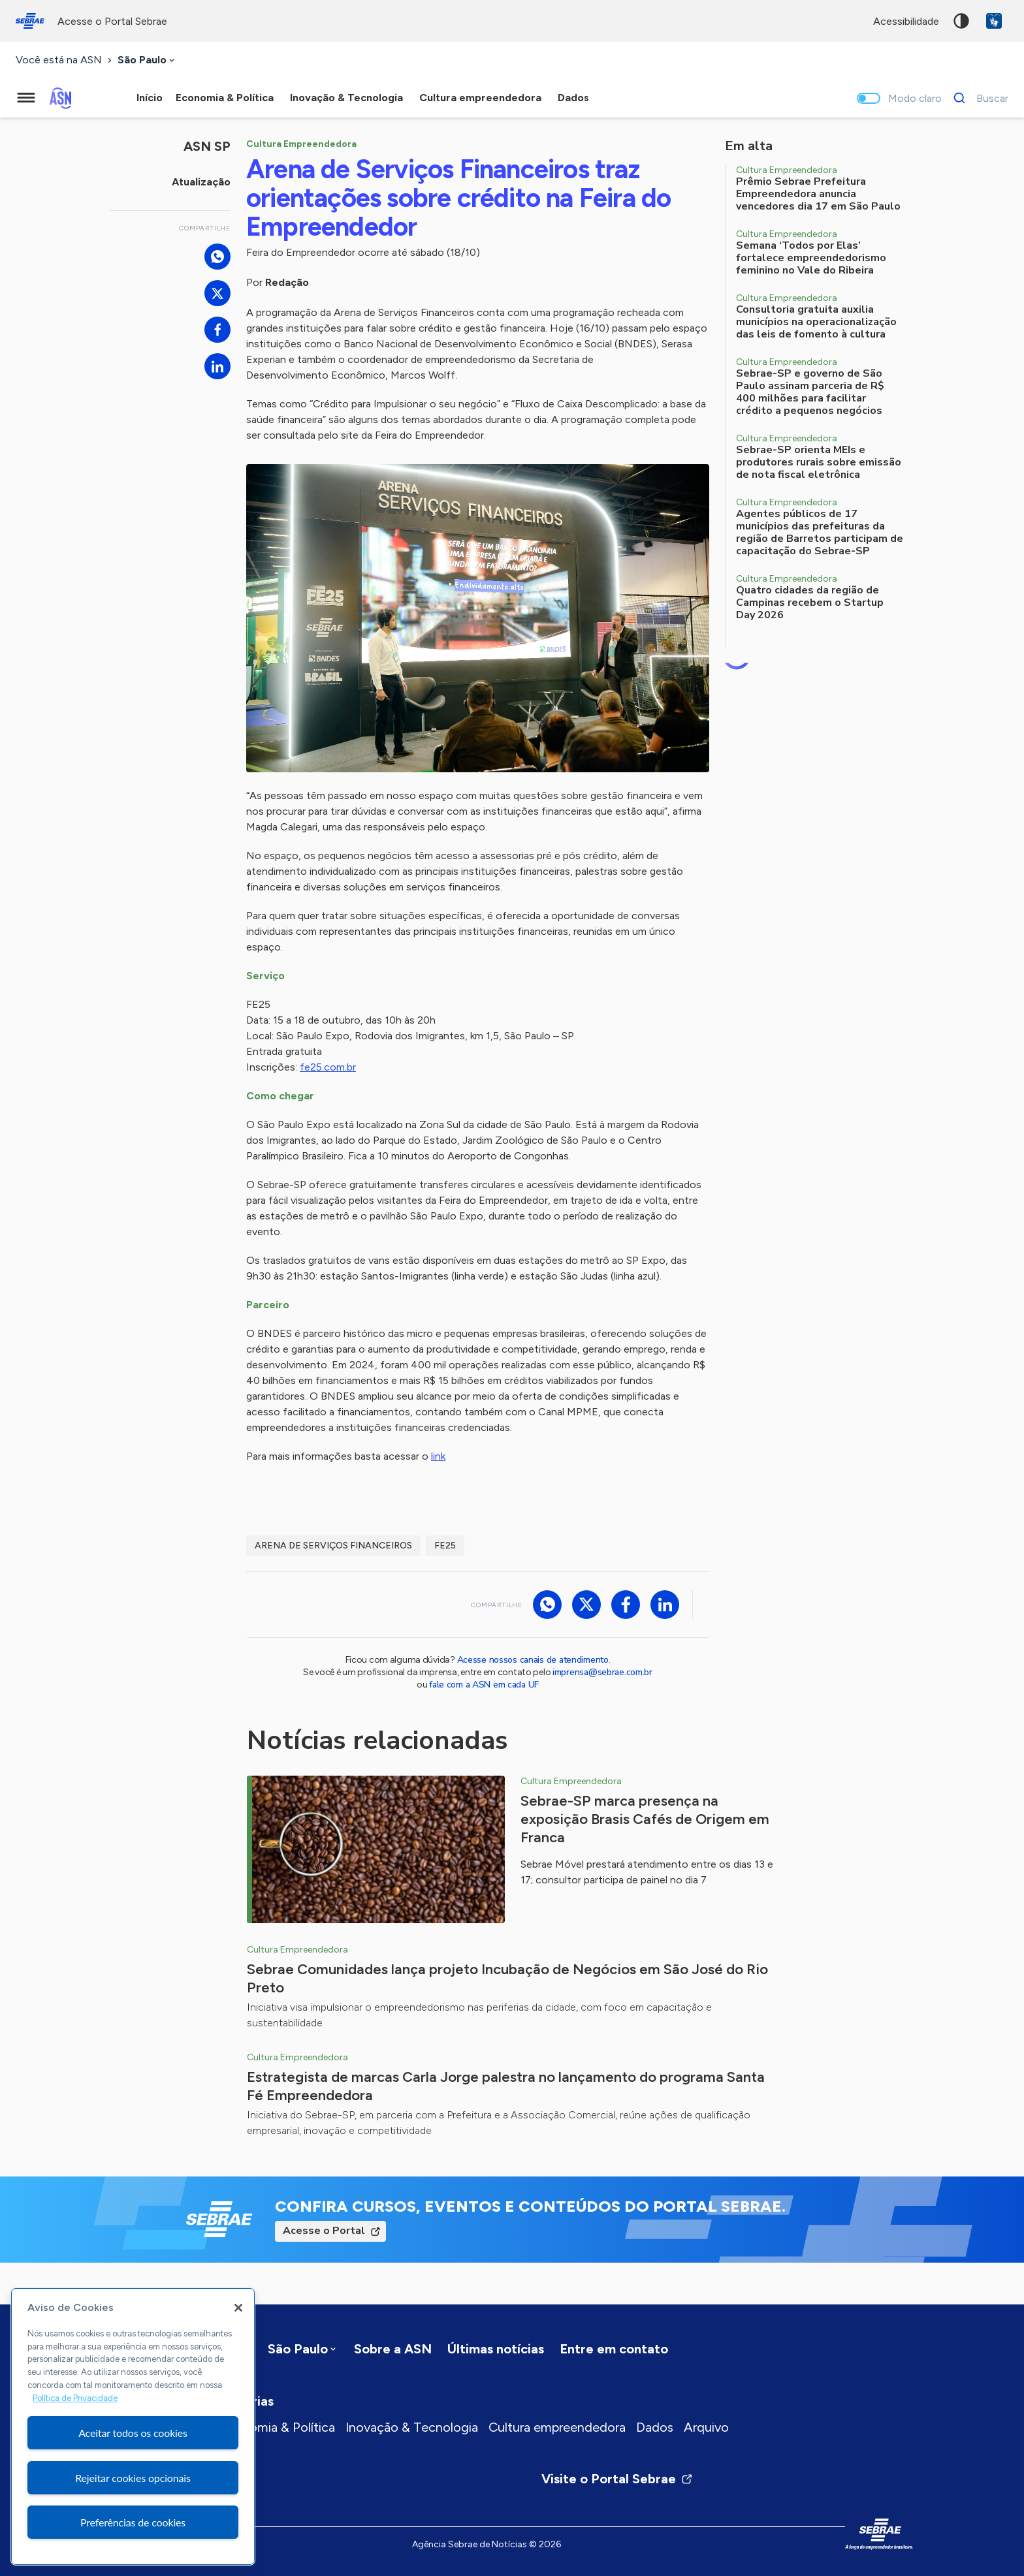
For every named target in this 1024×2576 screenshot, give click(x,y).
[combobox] (147, 60)
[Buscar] (977, 98)
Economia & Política (277, 2427)
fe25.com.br (328, 1067)
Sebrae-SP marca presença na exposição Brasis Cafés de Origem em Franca (644, 1819)
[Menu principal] (26, 97)
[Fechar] (238, 2307)
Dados (654, 2427)
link (438, 1456)
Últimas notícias (495, 2349)
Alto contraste (961, 21)
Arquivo (706, 2427)
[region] (132, 2426)
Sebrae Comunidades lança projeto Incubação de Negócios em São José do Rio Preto (507, 1978)
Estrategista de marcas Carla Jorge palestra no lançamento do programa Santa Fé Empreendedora (506, 2086)
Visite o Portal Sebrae (617, 2479)
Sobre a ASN (393, 2349)
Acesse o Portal (324, 2230)
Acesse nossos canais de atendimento (533, 1660)
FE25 (445, 1545)
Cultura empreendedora (557, 2427)
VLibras (994, 21)
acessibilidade (906, 21)
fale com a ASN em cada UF (484, 1684)
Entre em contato (614, 2349)
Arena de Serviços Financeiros (333, 1545)
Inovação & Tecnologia (411, 2427)
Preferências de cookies (132, 2522)
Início (149, 97)
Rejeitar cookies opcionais (133, 2478)
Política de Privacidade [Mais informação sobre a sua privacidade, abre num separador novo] (75, 2398)
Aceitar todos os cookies (132, 2433)
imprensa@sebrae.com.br (602, 1672)
